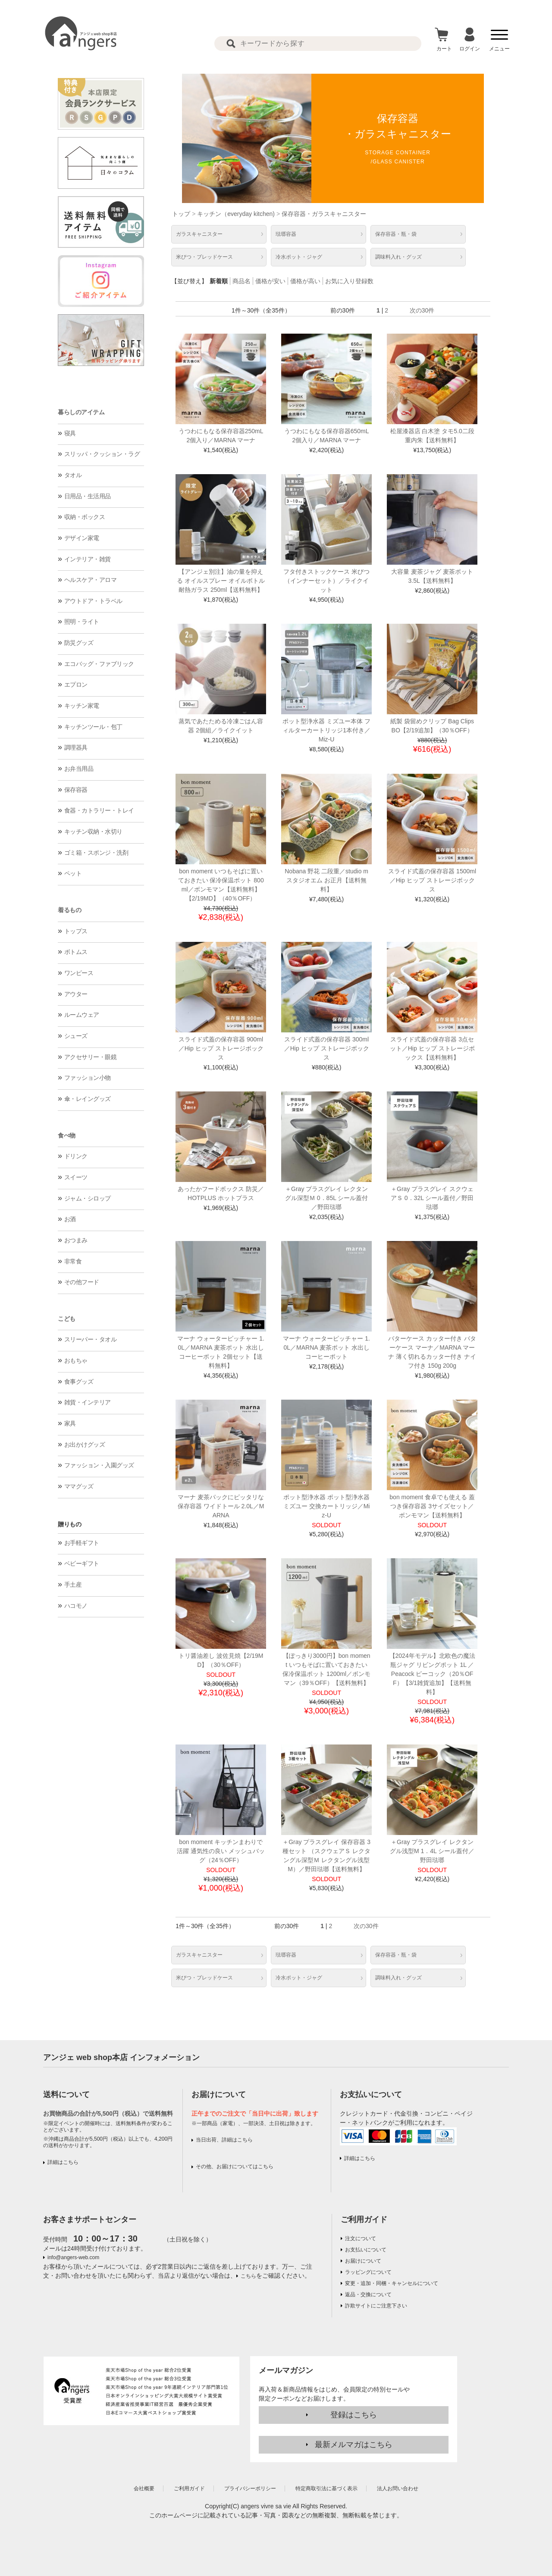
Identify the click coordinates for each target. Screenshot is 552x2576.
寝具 (70, 433)
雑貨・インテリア (87, 1402)
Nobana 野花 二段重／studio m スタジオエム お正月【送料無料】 (326, 880)
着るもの (69, 910)
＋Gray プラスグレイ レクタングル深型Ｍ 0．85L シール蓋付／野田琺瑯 (326, 1197)
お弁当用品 (79, 769)
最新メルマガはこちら (353, 2444)
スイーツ (76, 1177)
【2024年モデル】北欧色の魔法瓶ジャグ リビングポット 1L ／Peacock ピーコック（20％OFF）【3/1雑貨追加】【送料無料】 (432, 1673)
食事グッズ (79, 1382)
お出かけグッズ (84, 1444)
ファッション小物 (87, 1078)
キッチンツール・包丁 (93, 727)
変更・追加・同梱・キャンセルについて (391, 2283)
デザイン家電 (81, 538)
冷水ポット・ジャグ (299, 257)
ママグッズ (79, 1486)
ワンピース (79, 973)
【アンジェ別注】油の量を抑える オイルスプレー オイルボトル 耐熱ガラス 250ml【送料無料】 (221, 580)
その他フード (81, 1282)
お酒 (70, 1219)
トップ (181, 213)
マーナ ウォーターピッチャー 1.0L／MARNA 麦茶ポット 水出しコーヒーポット (326, 1347)
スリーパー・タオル (90, 1339)
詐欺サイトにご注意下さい (376, 2306)
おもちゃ (76, 1360)
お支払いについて (365, 2250)
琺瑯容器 (286, 234)
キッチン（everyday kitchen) (236, 213)
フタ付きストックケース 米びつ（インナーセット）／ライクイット (326, 580)
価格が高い (305, 281)
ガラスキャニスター (199, 234)
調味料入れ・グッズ (398, 257)
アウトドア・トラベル (93, 601)
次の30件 (422, 310)
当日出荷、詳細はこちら (224, 2140)
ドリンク (76, 1156)
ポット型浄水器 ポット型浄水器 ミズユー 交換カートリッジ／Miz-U (326, 1506)
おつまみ (76, 1240)
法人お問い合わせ (397, 2488)
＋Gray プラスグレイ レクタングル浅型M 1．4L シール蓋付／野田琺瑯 (432, 1850)
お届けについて (363, 2261)
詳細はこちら (62, 2162)
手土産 (73, 1585)
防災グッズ (79, 643)
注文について (360, 2238)
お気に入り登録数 (349, 281)
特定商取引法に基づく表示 (326, 2488)
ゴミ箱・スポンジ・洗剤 (96, 853)
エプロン (76, 685)
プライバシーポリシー (250, 2488)
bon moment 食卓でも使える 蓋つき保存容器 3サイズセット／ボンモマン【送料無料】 (432, 1506)
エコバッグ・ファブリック (99, 664)
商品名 (241, 281)
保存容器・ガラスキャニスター (324, 213)
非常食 (73, 1261)
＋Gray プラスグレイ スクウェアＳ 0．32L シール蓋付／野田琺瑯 (432, 1197)
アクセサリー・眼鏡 (90, 1057)
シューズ (76, 1036)
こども (66, 1319)
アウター (76, 994)
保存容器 (76, 790)
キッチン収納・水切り (93, 831)
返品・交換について (368, 2295)
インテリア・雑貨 (87, 559)
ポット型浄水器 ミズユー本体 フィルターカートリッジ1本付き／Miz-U (326, 730)
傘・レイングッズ (87, 1099)
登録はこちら (353, 2414)
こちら (248, 2276)
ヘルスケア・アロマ (90, 580)
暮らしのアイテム (81, 412)
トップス (76, 931)
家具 (70, 1423)
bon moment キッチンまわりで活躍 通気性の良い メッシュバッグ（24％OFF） (221, 1850)
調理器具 (76, 747)
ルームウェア (81, 1015)
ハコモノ (76, 1606)
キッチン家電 (81, 706)
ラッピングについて (368, 2272)
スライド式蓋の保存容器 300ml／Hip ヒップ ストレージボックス (326, 1048)
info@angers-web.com (73, 2257)
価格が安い (270, 281)
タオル (73, 475)
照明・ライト (81, 622)
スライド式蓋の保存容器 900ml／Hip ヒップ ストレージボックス (221, 1048)
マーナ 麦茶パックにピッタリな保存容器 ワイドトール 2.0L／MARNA (221, 1506)
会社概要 (144, 2488)
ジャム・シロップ (87, 1198)
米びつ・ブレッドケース (204, 257)
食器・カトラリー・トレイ (99, 810)
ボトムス (76, 952)
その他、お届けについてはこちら (234, 2166)
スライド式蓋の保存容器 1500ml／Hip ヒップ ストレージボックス (432, 880)
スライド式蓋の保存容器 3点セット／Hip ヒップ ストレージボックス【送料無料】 (432, 1048)
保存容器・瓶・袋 (396, 234)
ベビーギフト (81, 1563)
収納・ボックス (84, 517)
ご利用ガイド (364, 2219)
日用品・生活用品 (87, 496)
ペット (73, 873)
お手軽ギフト (81, 1543)
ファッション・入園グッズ (99, 1465)
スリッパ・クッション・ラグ (102, 454)
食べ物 (66, 1135)
